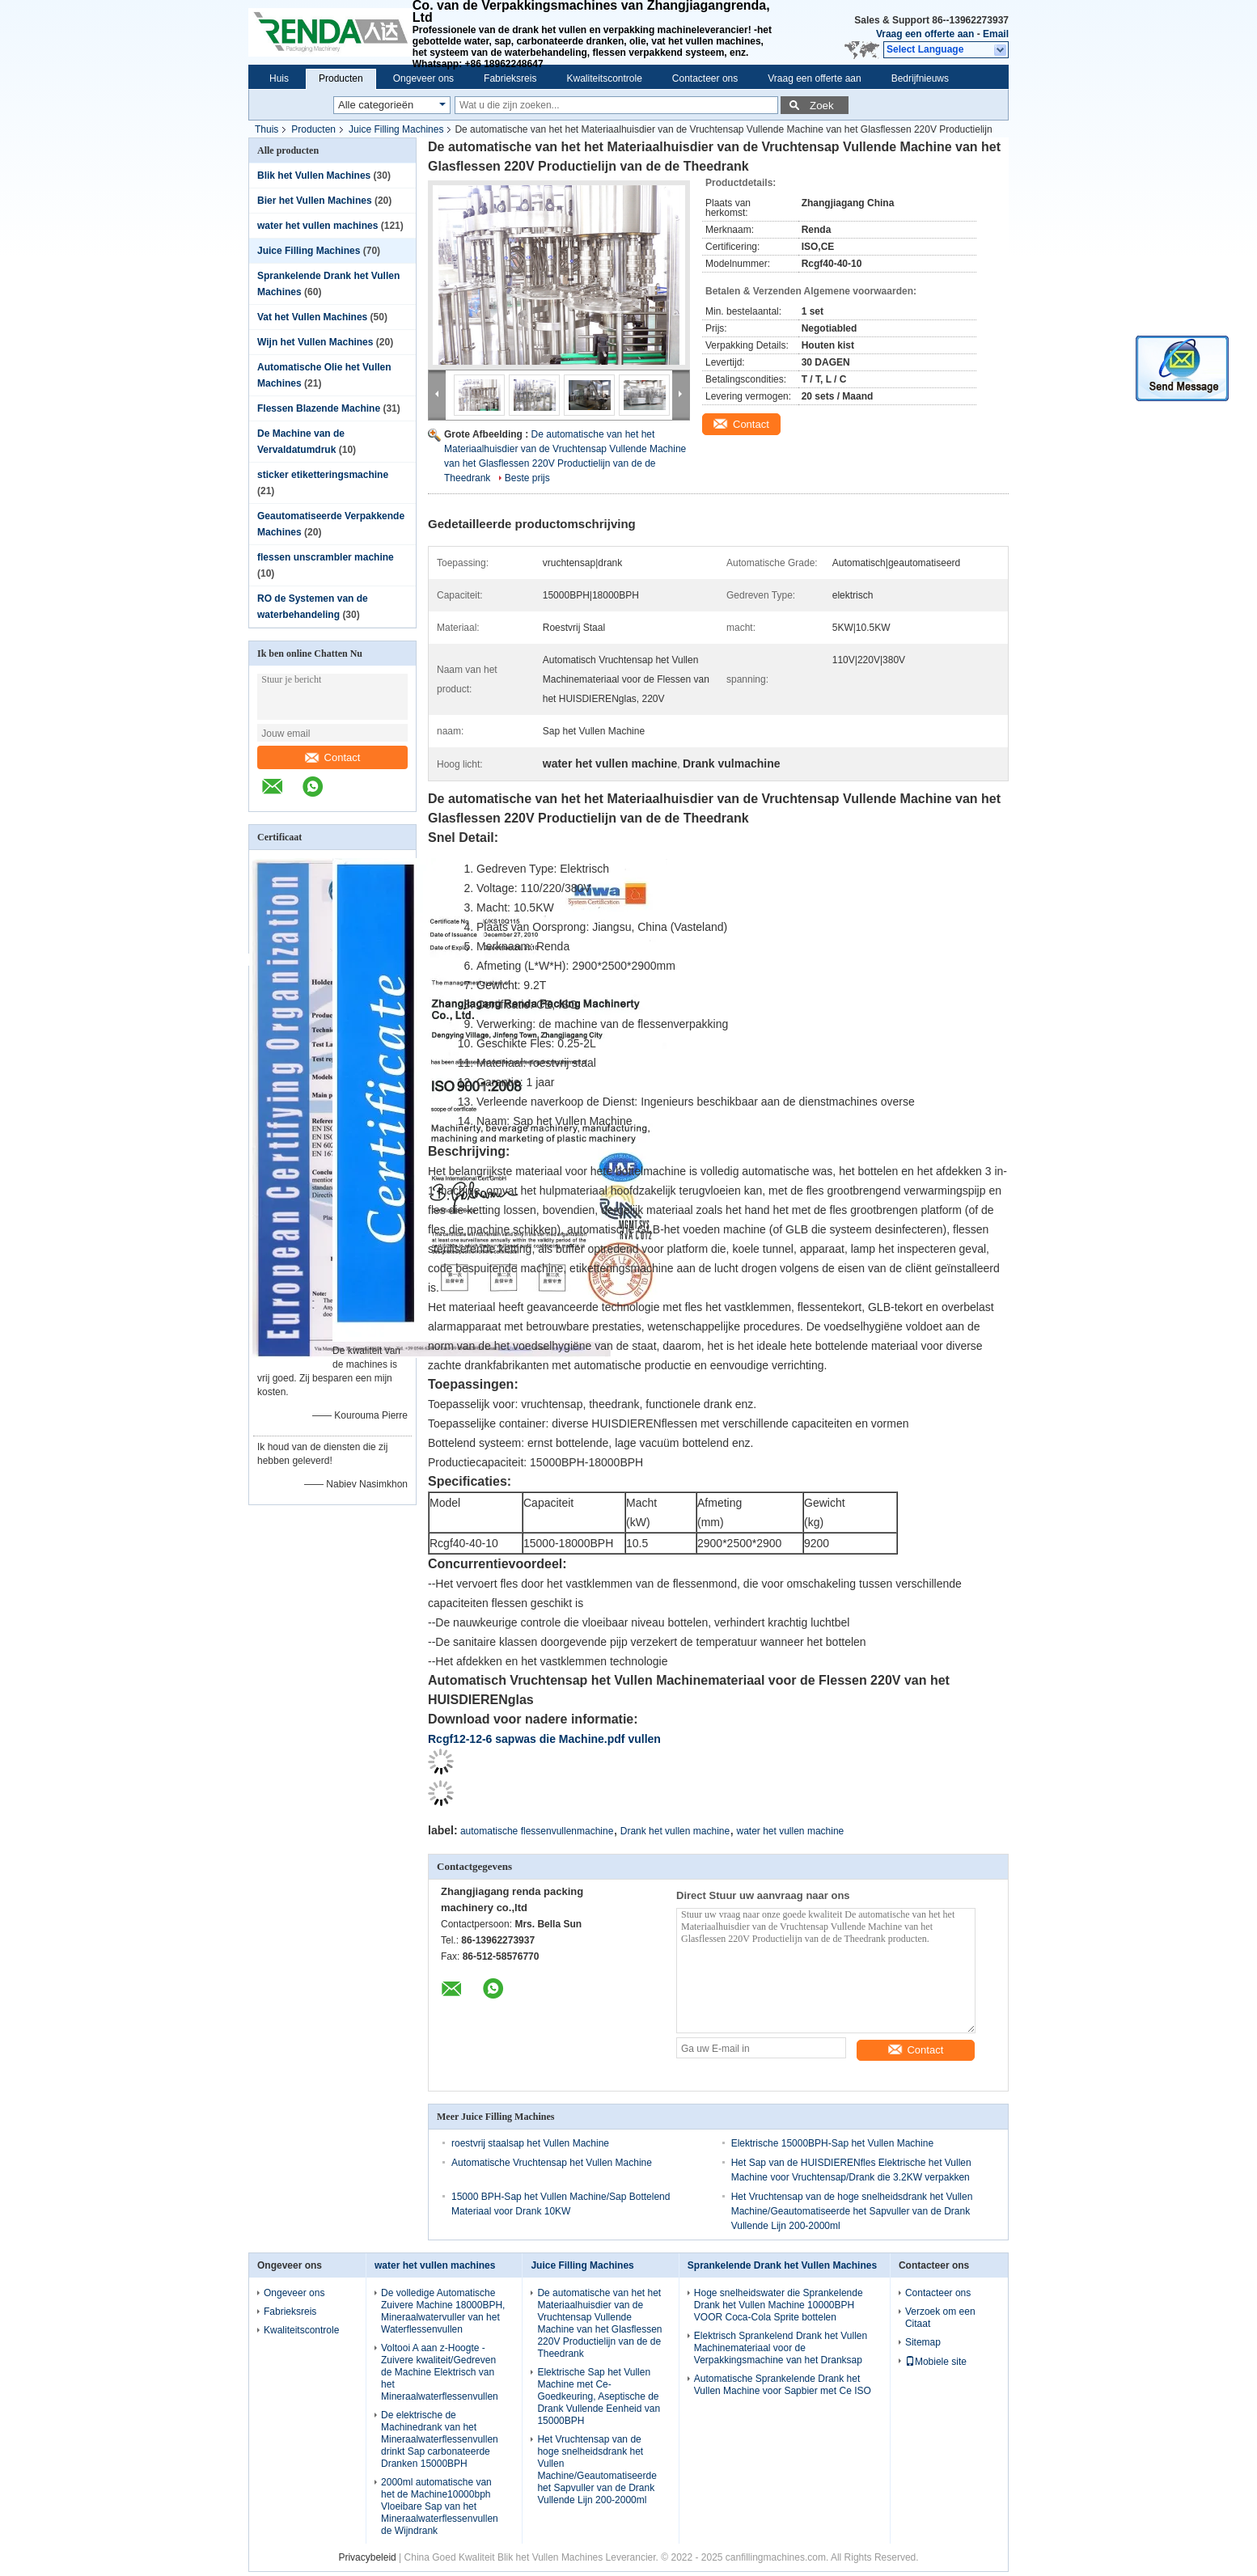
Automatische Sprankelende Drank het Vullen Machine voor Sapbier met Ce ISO (782, 2384)
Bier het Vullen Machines (314, 200)
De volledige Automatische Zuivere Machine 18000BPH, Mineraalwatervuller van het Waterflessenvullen (443, 2311)
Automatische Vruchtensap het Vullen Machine (551, 2162)
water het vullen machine (790, 1831)
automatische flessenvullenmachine (536, 1831)
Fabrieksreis (510, 78)
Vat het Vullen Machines (312, 317)
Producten (341, 78)
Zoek (822, 105)
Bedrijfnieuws (920, 78)
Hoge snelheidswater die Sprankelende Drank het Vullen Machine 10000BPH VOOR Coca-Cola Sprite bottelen (778, 2305)
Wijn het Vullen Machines (315, 342)
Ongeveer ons (423, 78)
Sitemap (923, 2342)
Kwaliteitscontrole (603, 78)
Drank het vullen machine (675, 1831)
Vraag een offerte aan (925, 34)
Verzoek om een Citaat (940, 2317)
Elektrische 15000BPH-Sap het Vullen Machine (832, 2143)
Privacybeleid (367, 2557)
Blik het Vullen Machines (313, 175)
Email (996, 34)
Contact (333, 757)
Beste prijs (527, 478)
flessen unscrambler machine (325, 557)
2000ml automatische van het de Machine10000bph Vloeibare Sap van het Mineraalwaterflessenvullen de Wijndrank (439, 2506)
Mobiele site (936, 2361)
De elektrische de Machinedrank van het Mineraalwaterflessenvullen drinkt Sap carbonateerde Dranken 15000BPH (439, 2439)
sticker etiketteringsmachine (322, 474)
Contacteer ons (705, 78)
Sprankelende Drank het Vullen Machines (782, 2265)
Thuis (266, 129)
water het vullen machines (317, 225)
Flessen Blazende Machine (318, 408)
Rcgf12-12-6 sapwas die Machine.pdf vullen (544, 1738)
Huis (279, 78)
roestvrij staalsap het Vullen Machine (530, 2143)
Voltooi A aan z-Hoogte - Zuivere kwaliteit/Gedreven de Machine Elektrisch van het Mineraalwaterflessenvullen (439, 2372)
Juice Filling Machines (396, 129)
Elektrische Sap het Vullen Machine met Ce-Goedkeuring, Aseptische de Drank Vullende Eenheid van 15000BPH (598, 2396)
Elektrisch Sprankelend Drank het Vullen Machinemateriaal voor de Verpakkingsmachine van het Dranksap (780, 2348)
